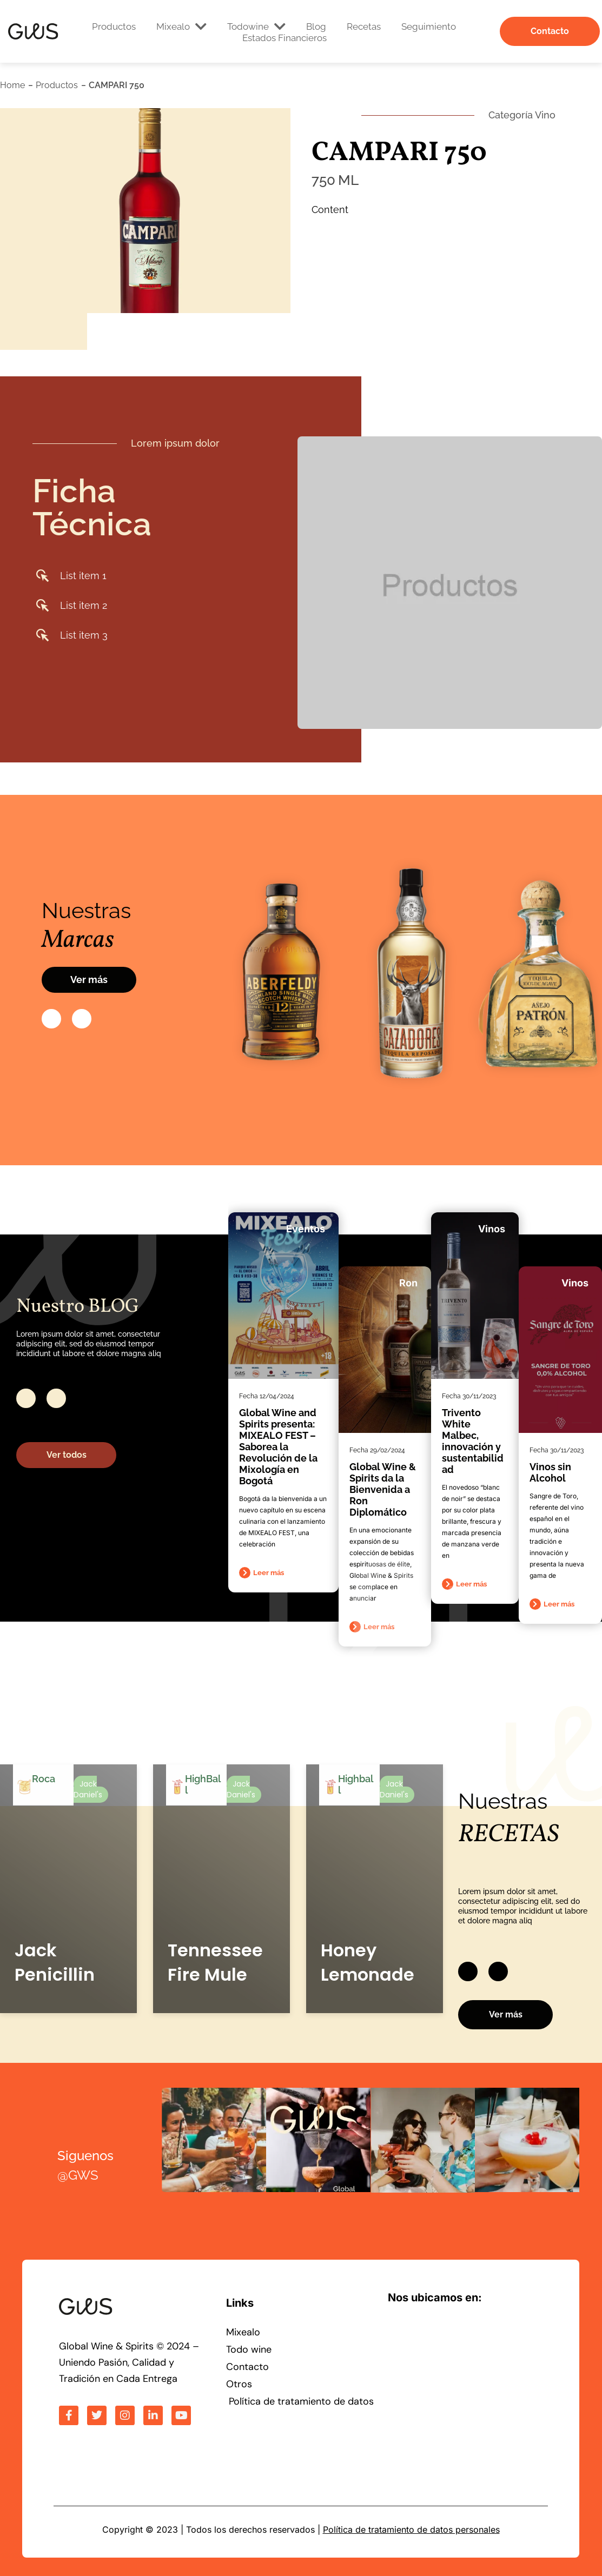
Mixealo (181, 26)
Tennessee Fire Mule (215, 1962)
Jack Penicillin (55, 1962)
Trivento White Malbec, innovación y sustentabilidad (473, 1441)
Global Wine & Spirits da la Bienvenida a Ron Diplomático (382, 1489)
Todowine (256, 26)
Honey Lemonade (367, 1962)
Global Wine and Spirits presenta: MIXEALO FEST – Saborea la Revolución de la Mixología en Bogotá (278, 1446)
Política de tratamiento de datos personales (411, 2529)
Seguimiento (428, 26)
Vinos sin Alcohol (550, 1472)
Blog (316, 26)
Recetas (364, 26)
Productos (114, 26)
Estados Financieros (284, 38)
